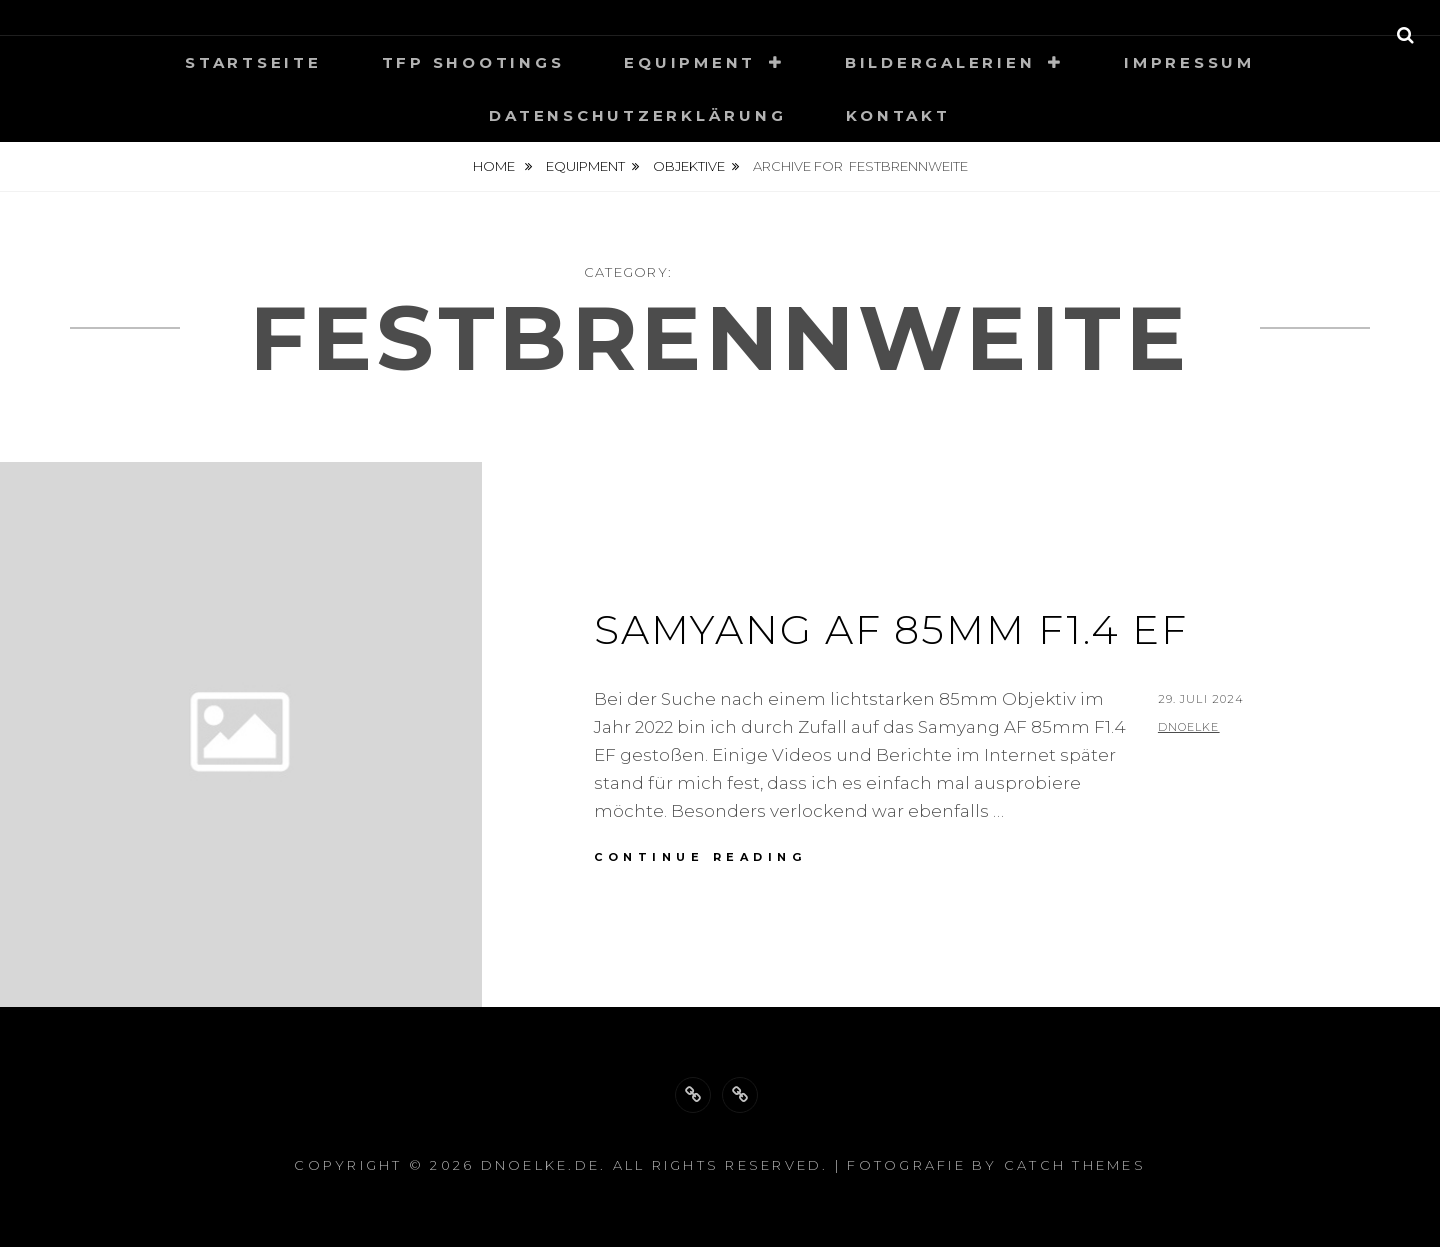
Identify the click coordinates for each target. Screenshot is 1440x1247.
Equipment (690, 62)
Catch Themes (1075, 1165)
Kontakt (898, 115)
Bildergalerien (940, 62)
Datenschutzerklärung (637, 115)
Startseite (253, 62)
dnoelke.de (541, 1165)
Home (495, 166)
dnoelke (1189, 727)
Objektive (689, 166)
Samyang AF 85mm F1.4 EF (891, 629)
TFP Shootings (473, 62)
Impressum (1189, 62)
